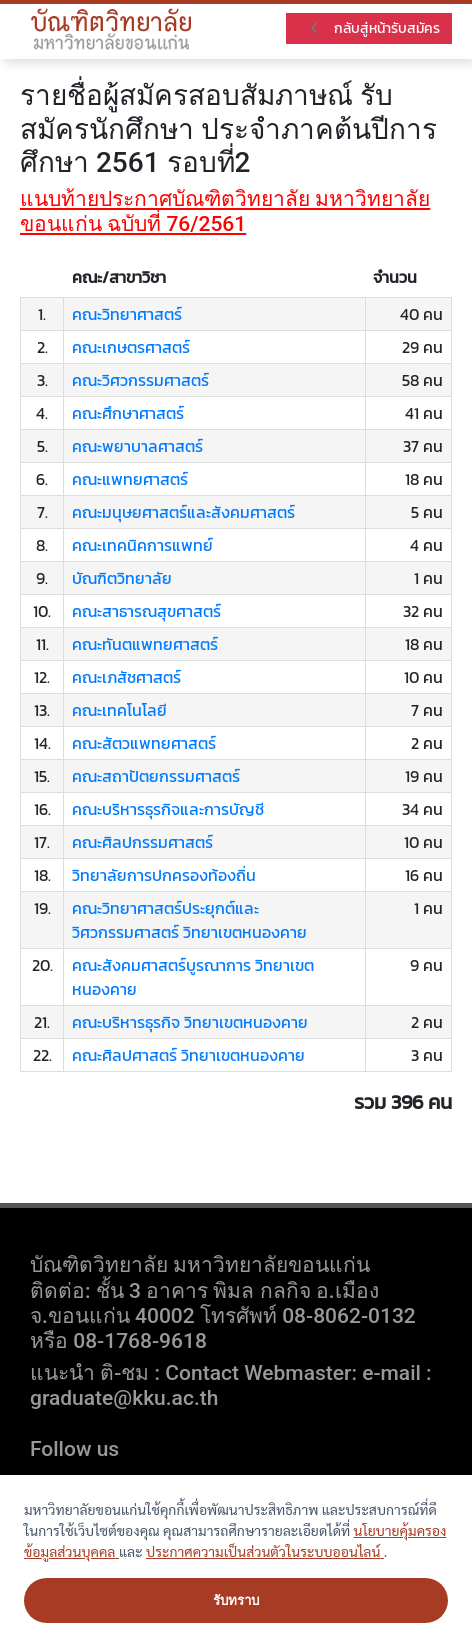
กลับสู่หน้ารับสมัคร (373, 28)
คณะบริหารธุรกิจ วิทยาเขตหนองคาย (190, 1022)
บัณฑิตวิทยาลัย (122, 578)
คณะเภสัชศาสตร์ (126, 677)
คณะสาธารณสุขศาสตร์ (146, 611)
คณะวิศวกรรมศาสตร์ (140, 380)
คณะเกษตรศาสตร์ (131, 347)
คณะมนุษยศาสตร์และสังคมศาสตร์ (183, 512)
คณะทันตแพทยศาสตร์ (145, 644)
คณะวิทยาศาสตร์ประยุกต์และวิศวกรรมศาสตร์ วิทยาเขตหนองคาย (189, 920)
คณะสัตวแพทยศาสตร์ (144, 743)
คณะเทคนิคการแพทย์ (142, 545)
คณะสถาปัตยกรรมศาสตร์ (156, 776)
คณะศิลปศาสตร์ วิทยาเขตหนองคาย (188, 1055)
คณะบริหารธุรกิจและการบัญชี (168, 809)
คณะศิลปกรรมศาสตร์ (142, 842)
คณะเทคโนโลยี (119, 710)
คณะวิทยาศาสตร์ (127, 314)
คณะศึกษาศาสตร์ (128, 413)
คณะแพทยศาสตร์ (130, 479)
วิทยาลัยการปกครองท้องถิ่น (164, 875)
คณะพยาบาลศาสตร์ (137, 446)
